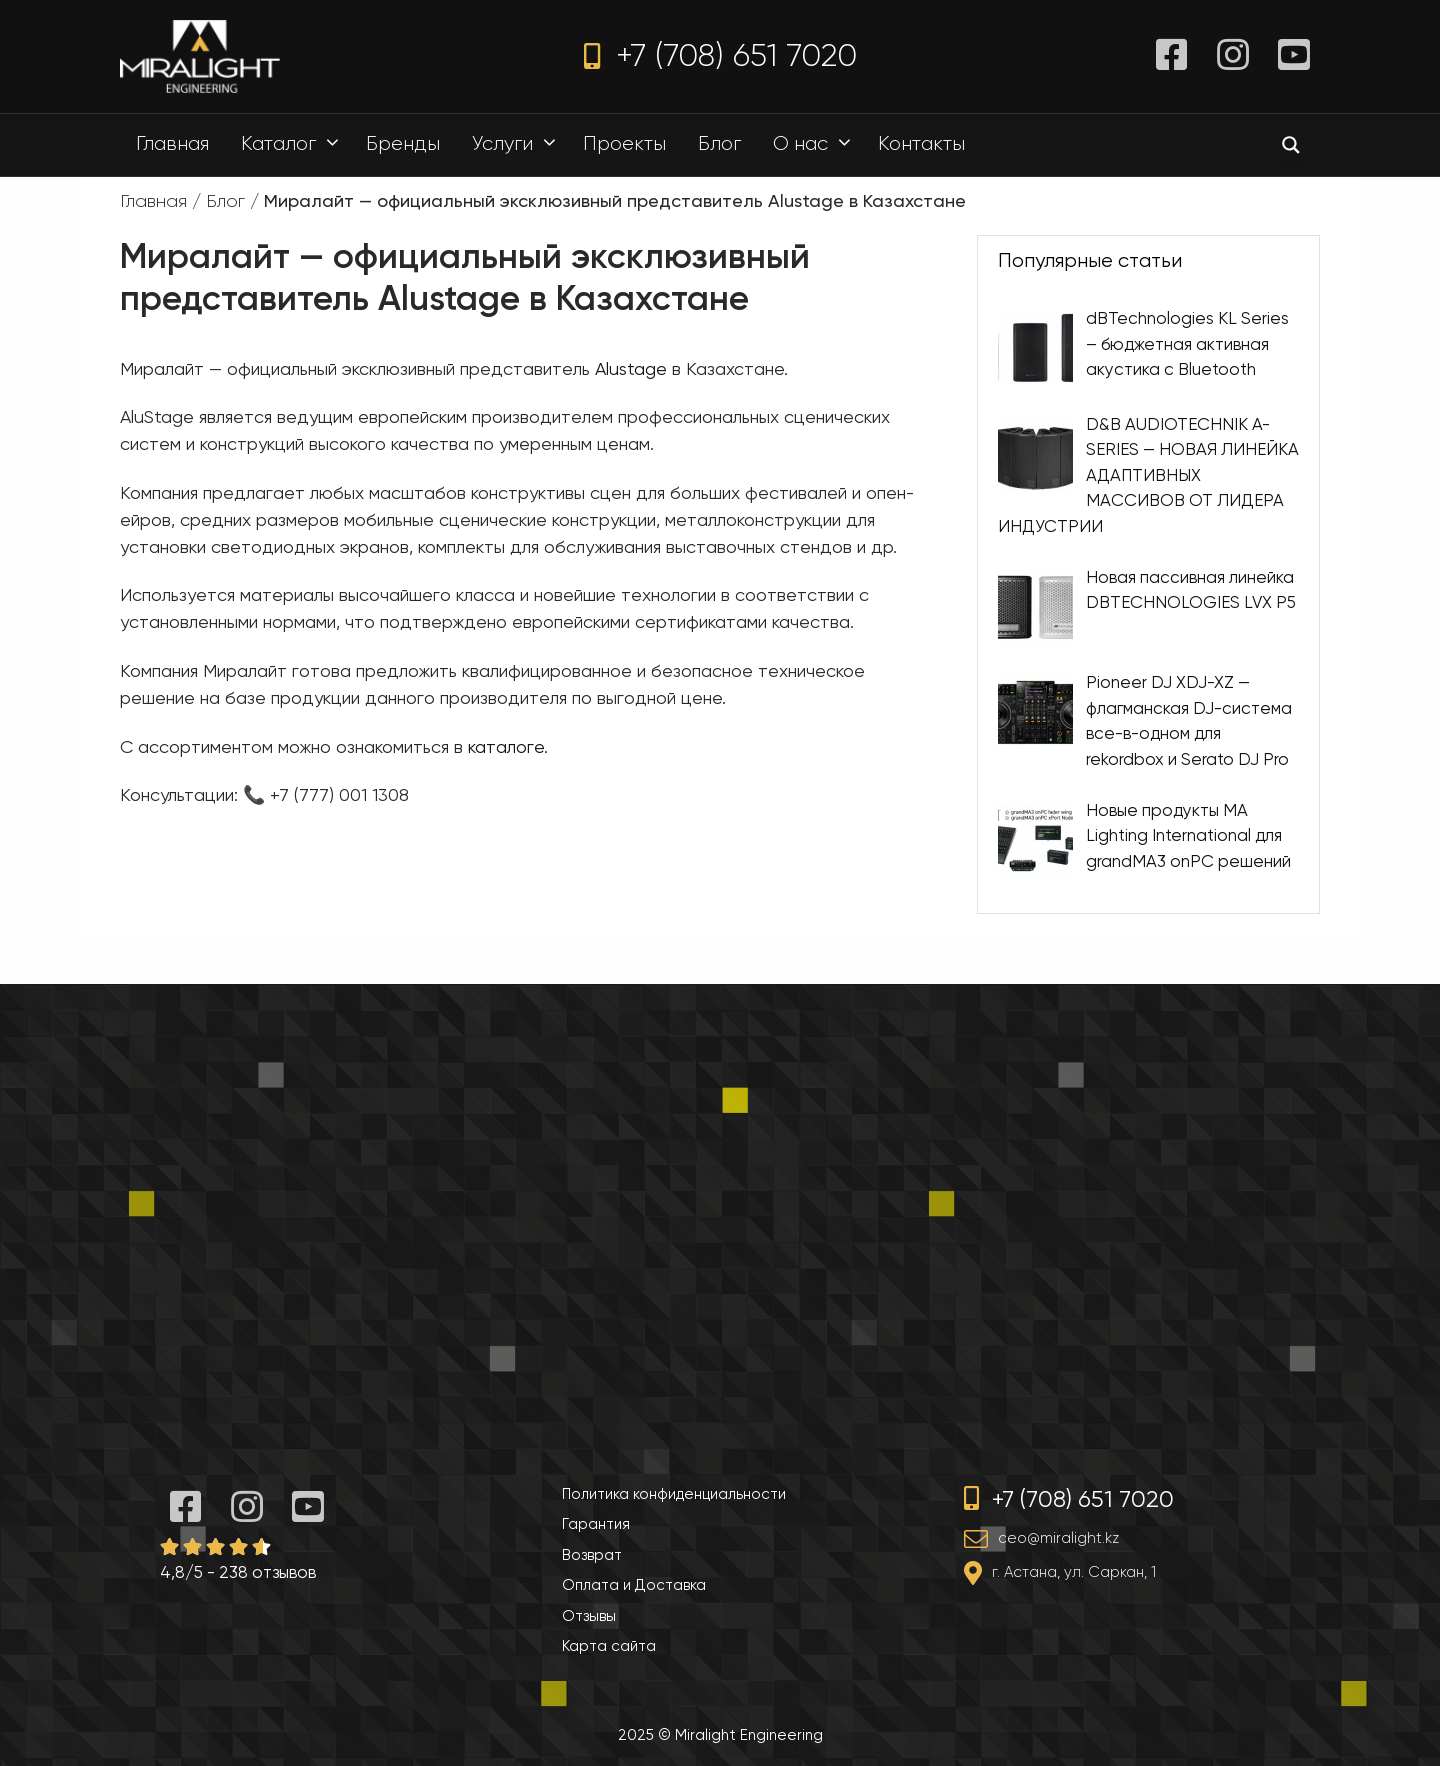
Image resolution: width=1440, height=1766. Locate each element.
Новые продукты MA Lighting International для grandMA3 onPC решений (1188, 834)
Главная (172, 143)
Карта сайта (609, 1646)
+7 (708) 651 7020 (720, 55)
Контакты (921, 143)
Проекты (624, 143)
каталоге (506, 746)
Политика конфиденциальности (674, 1494)
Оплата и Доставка (634, 1585)
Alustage (631, 368)
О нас (817, 144)
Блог (719, 143)
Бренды (403, 143)
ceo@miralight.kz (1058, 1538)
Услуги (519, 144)
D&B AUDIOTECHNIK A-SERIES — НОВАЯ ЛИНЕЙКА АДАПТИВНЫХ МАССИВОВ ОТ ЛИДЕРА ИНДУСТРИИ (1148, 474)
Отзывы (589, 1616)
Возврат (592, 1555)
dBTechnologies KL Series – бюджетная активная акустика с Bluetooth (1187, 343)
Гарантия (596, 1524)
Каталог (295, 144)
